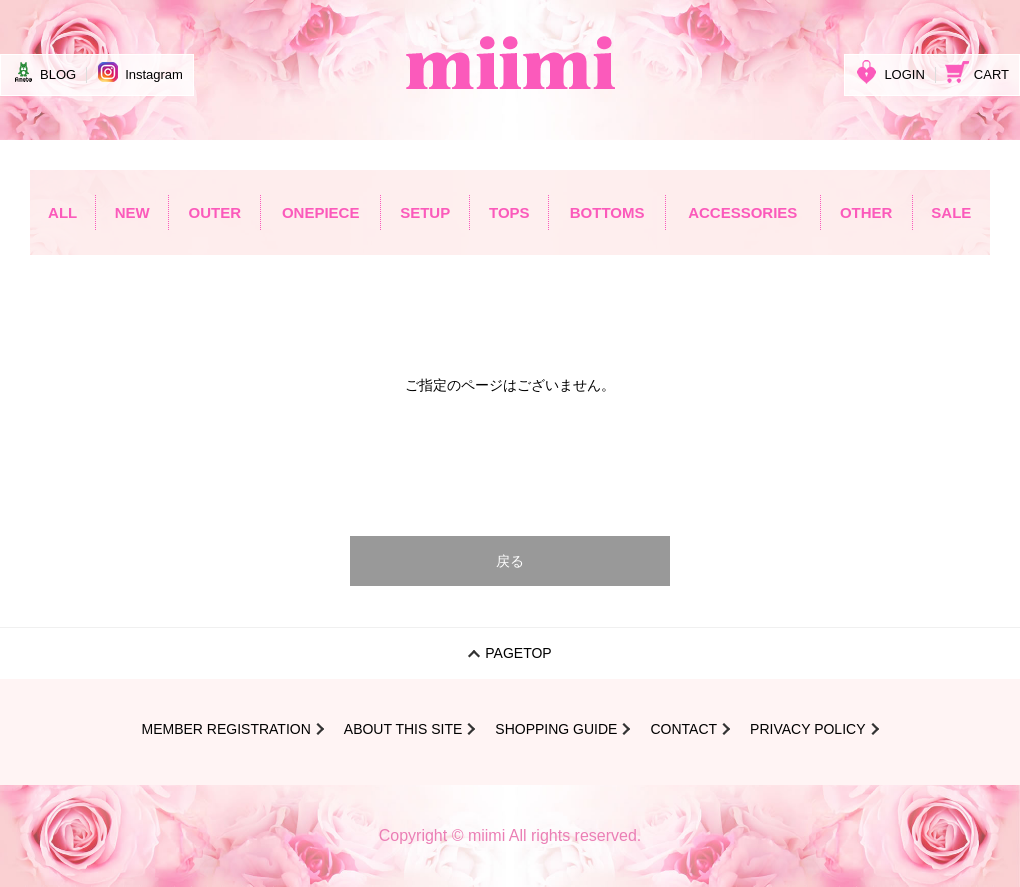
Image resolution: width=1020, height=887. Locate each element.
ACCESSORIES (742, 212)
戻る (510, 561)
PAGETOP (518, 653)
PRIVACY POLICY (807, 729)
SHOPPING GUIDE (556, 729)
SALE (951, 212)
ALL (62, 212)
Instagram (139, 72)
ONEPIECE (321, 212)
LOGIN (889, 72)
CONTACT (683, 729)
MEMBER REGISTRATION (225, 729)
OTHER (866, 212)
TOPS (509, 212)
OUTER (214, 212)
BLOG (43, 72)
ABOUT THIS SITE (403, 729)
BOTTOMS (607, 212)
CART (977, 72)
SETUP (425, 212)
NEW (132, 212)
